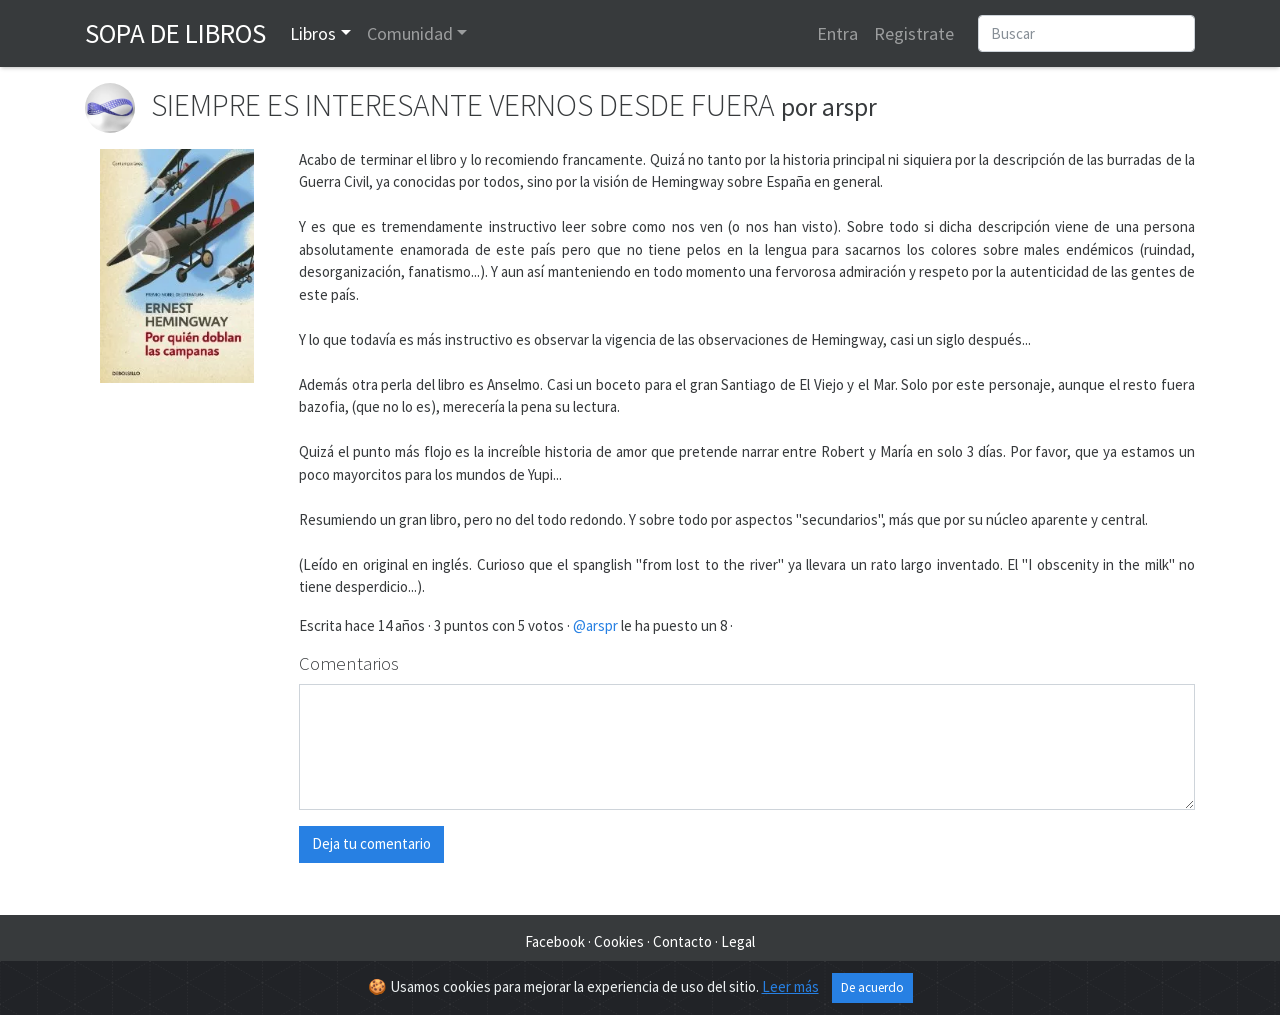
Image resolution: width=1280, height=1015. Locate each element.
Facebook (555, 941)
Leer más (790, 986)
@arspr (595, 625)
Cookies (619, 941)
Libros (313, 33)
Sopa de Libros (175, 33)
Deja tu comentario (371, 843)
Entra (837, 33)
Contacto (682, 941)
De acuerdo (872, 987)
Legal (738, 941)
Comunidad (410, 33)
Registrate (914, 33)
